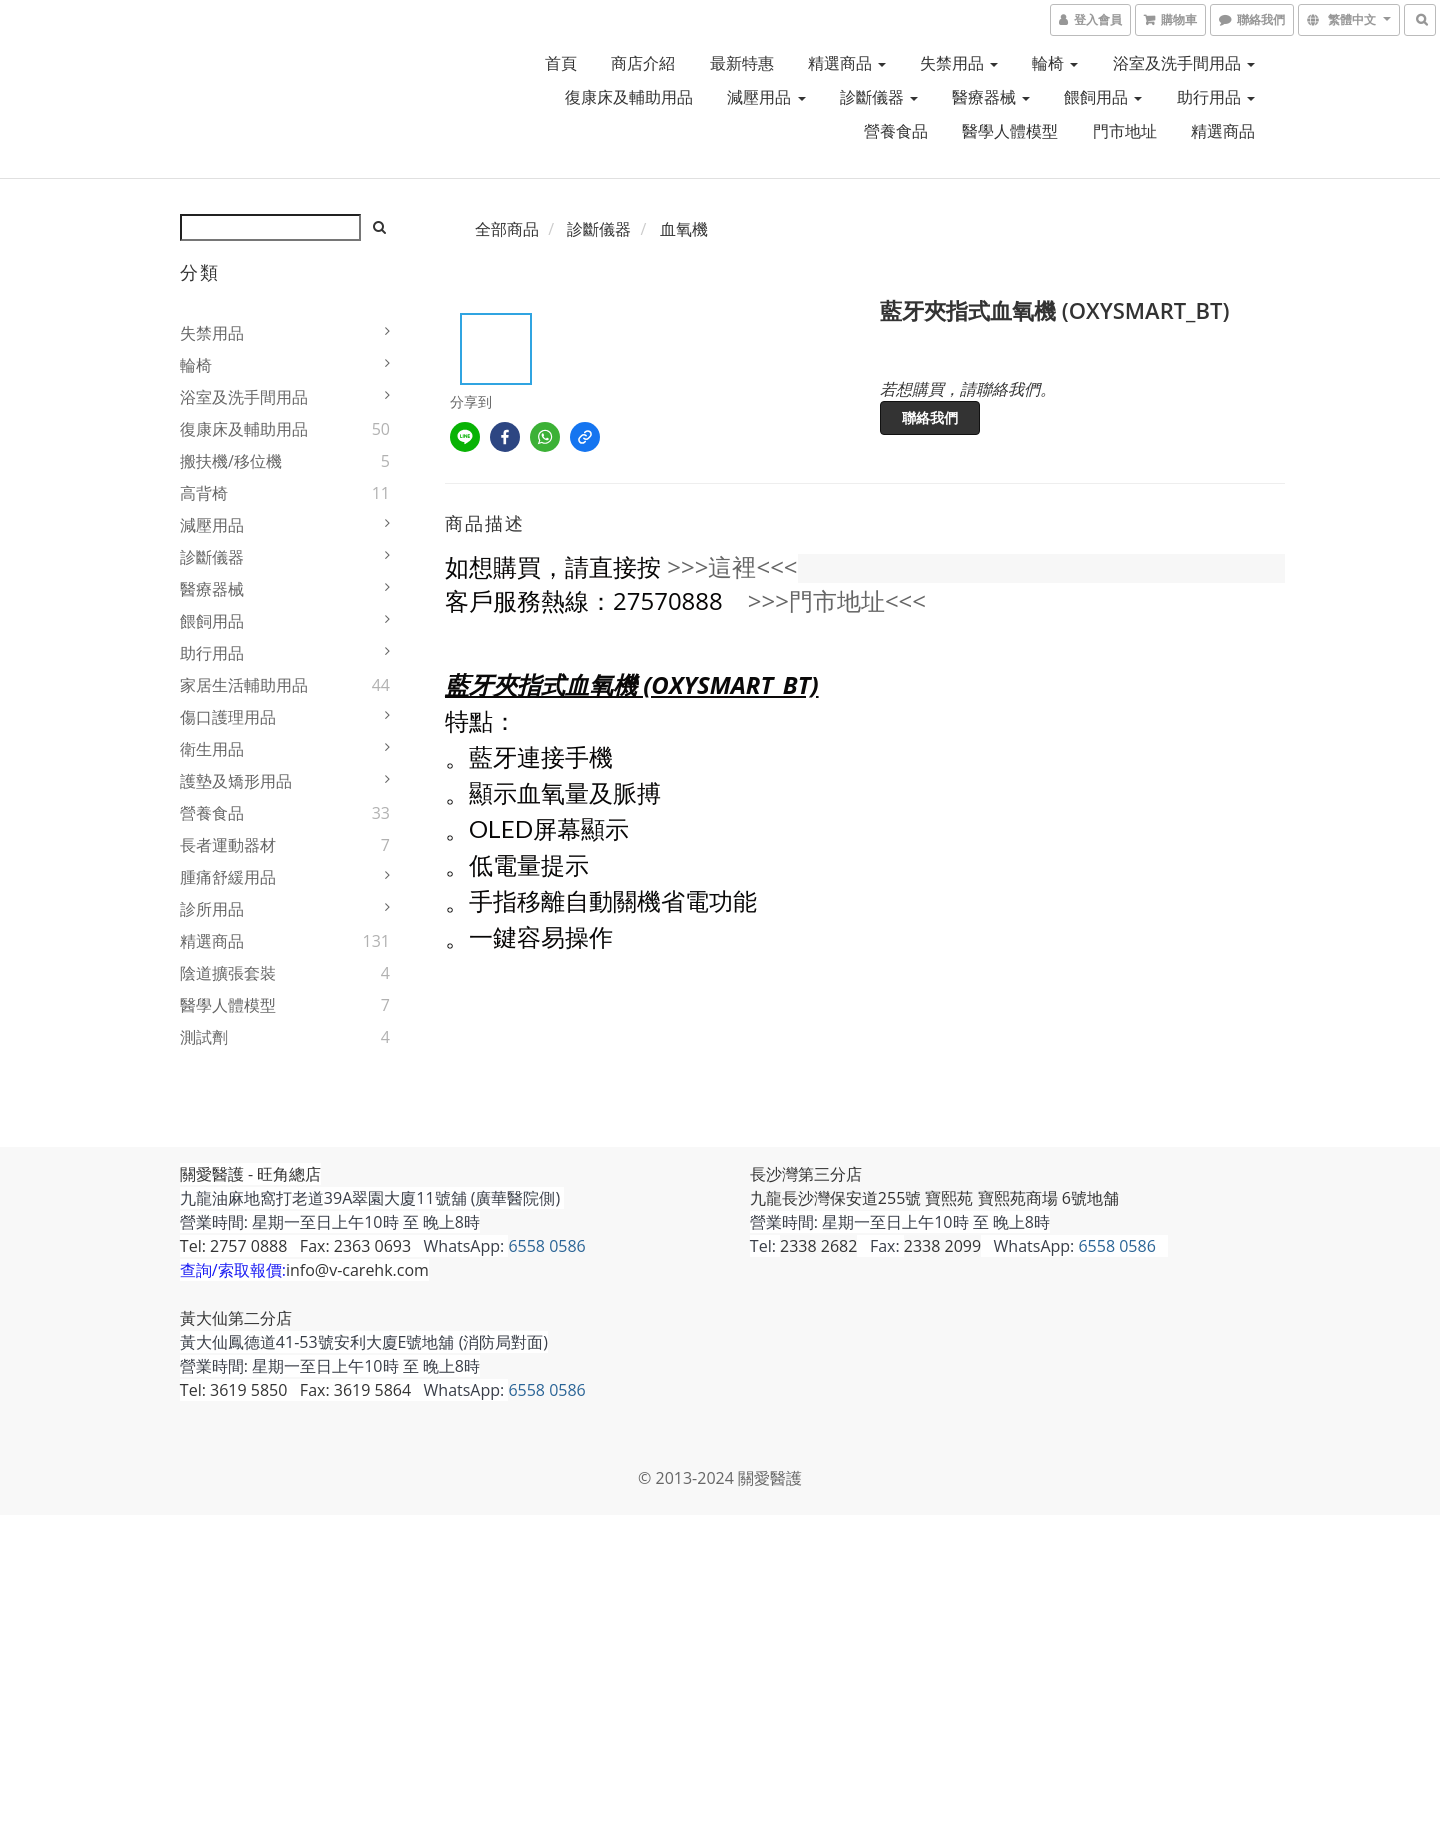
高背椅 (204, 493)
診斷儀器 (879, 97)
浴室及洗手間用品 (1184, 63)
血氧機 (684, 229)
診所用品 (212, 909)
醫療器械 (991, 97)
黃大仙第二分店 (236, 1318)
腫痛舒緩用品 (228, 877)
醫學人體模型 (1010, 131)
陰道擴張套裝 (228, 973)
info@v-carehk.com (357, 1270)
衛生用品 (212, 749)
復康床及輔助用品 (629, 97)
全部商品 (507, 229)
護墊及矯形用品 (236, 781)
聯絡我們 (930, 417)
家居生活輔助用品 (244, 685)
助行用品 (1216, 97)
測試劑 (204, 1037)
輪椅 (1055, 63)
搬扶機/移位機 (231, 461)
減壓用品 (766, 97)
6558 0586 (547, 1246)
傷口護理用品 (228, 717)
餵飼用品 (1103, 97)
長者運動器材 (228, 845)
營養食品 (896, 131)
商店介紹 (643, 63)
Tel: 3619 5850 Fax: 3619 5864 (295, 1390)
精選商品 (847, 63)
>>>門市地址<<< (837, 600)
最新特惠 (742, 63)
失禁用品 (959, 63)
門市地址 (1125, 131)
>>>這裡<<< (732, 566)
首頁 (561, 63)
